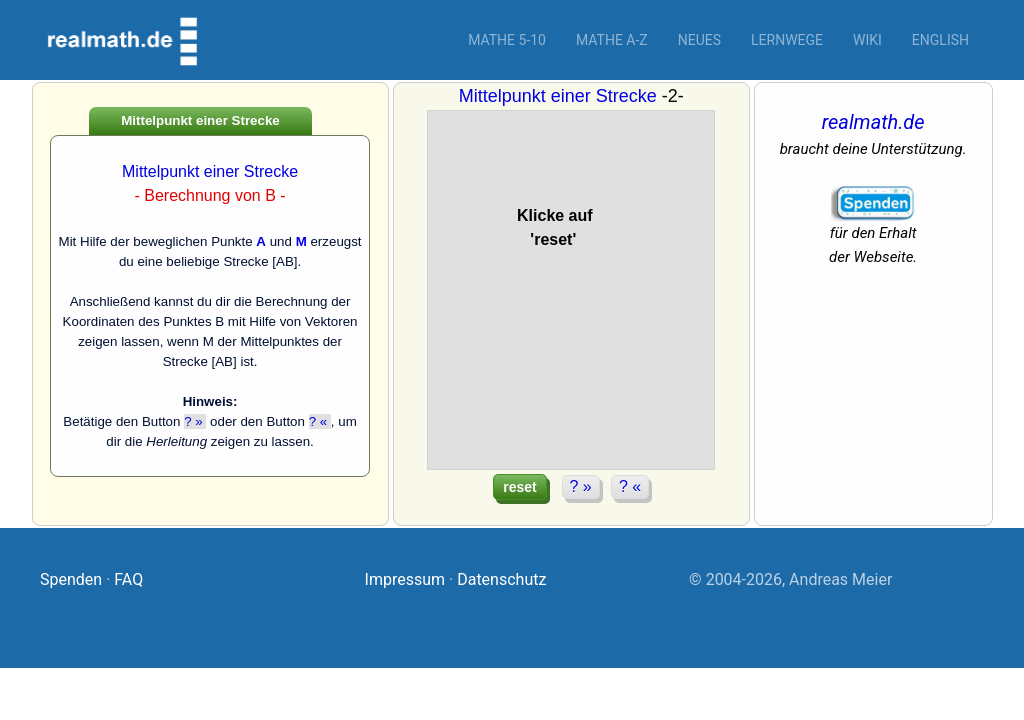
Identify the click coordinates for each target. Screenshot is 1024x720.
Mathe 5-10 (507, 40)
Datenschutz (501, 579)
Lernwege (787, 40)
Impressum (405, 579)
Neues (699, 40)
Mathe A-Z (612, 40)
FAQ (128, 579)
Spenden (71, 579)
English (940, 40)
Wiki (867, 40)
